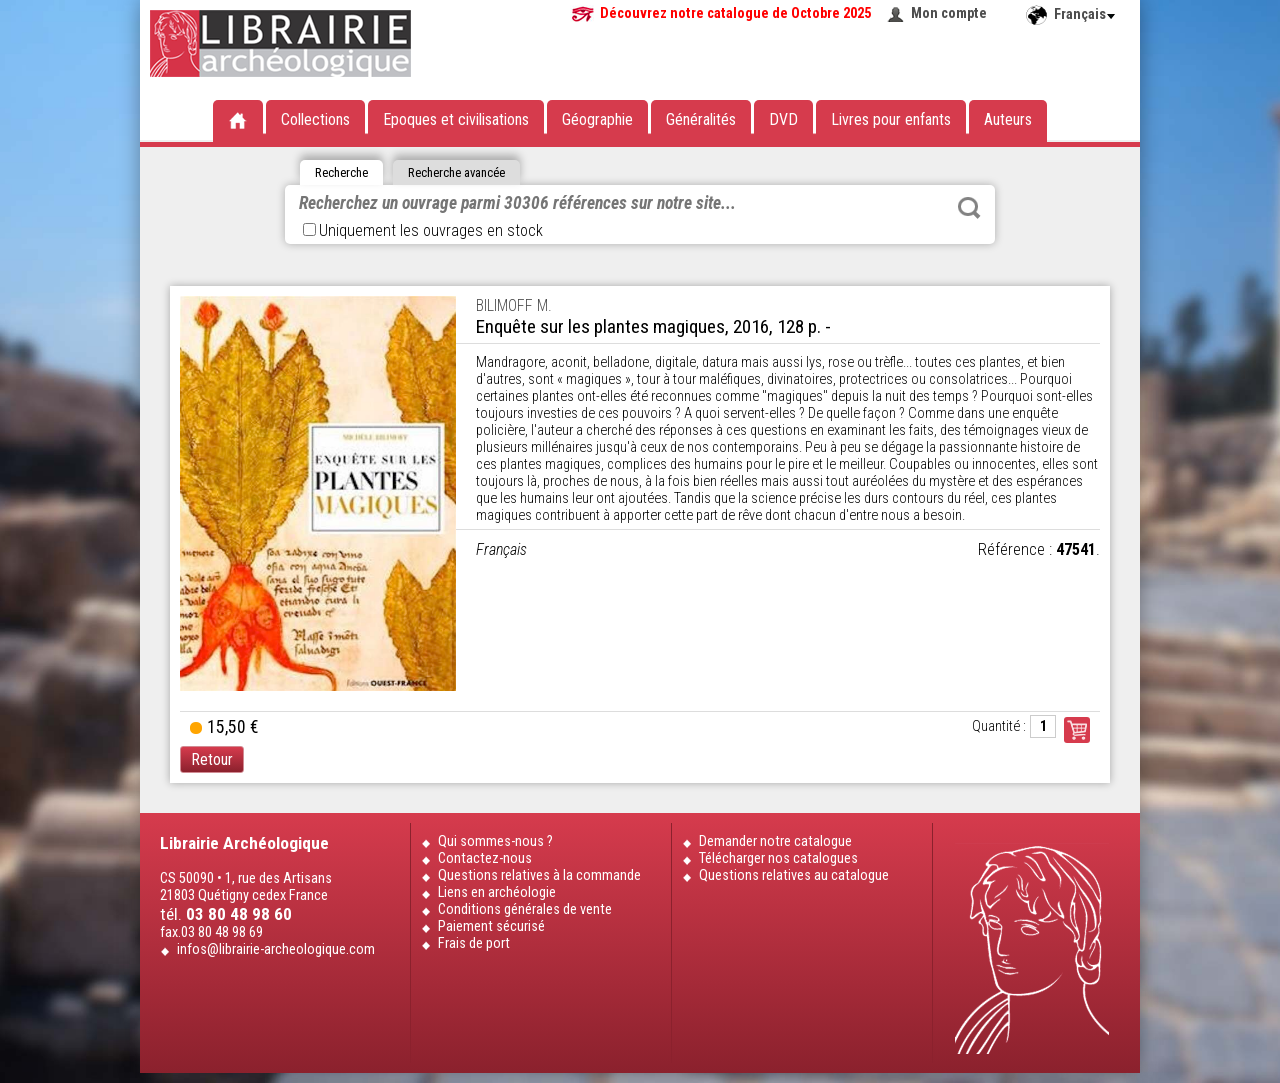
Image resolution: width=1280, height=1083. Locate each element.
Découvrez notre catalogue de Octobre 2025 (735, 13)
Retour (212, 759)
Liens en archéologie (497, 892)
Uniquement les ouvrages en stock (423, 230)
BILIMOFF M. (514, 305)
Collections (315, 119)
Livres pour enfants (891, 119)
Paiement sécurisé (491, 926)
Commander (1077, 730)
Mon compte (949, 13)
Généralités (701, 119)
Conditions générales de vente (525, 909)
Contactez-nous (485, 858)
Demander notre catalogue (775, 841)
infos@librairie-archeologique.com (276, 949)
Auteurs (1008, 119)
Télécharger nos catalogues (778, 858)
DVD (783, 119)
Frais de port (474, 943)
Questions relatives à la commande (539, 875)
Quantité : (999, 726)
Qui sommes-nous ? (495, 841)
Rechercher (969, 208)
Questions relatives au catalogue (794, 875)
